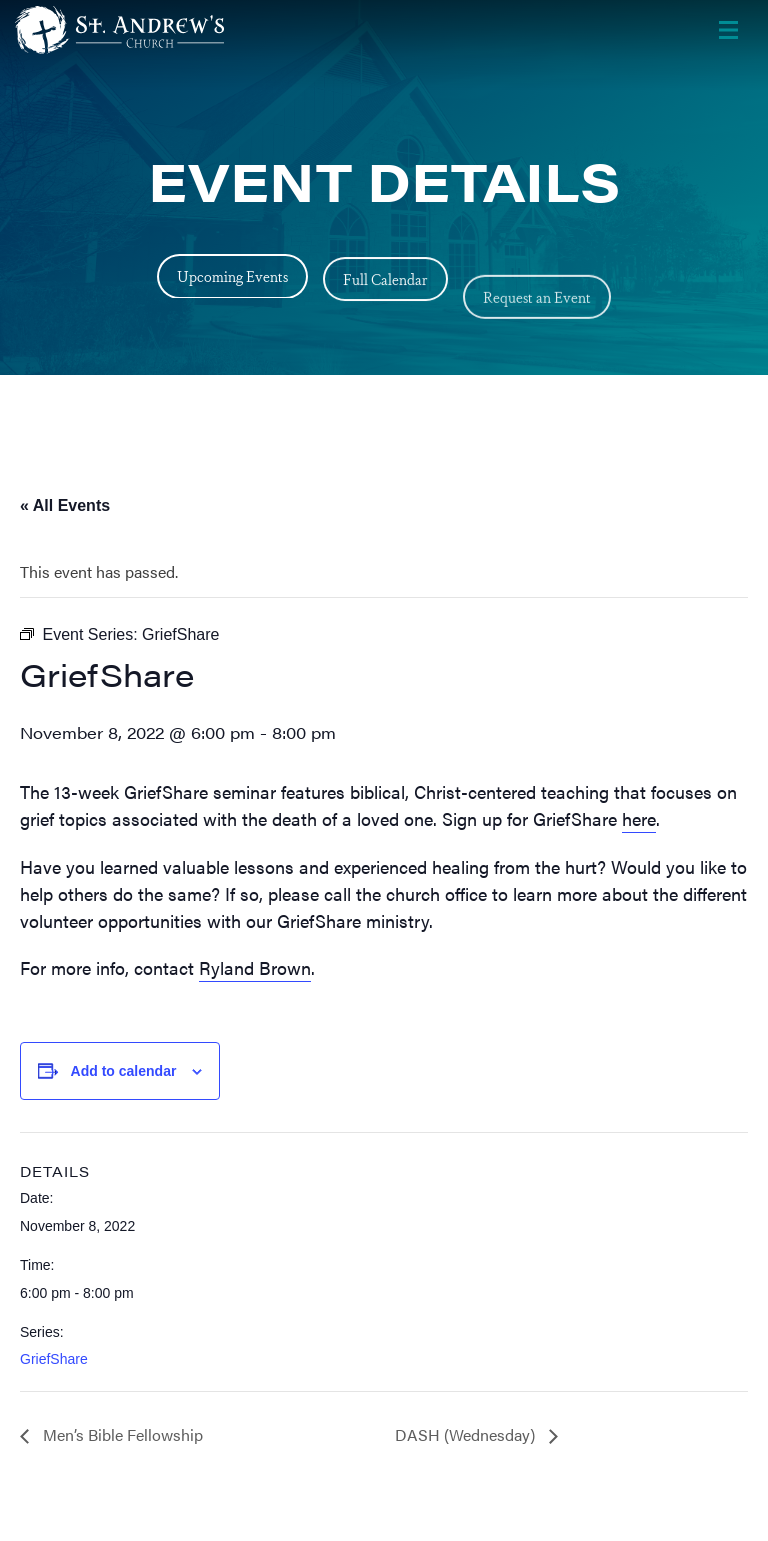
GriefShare (54, 1359)
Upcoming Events (232, 282)
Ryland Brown (255, 967)
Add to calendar (124, 1071)
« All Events (65, 505)
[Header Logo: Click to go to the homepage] (175, 30)
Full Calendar (385, 310)
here (639, 818)
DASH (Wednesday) (467, 1434)
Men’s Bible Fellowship (121, 1434)
